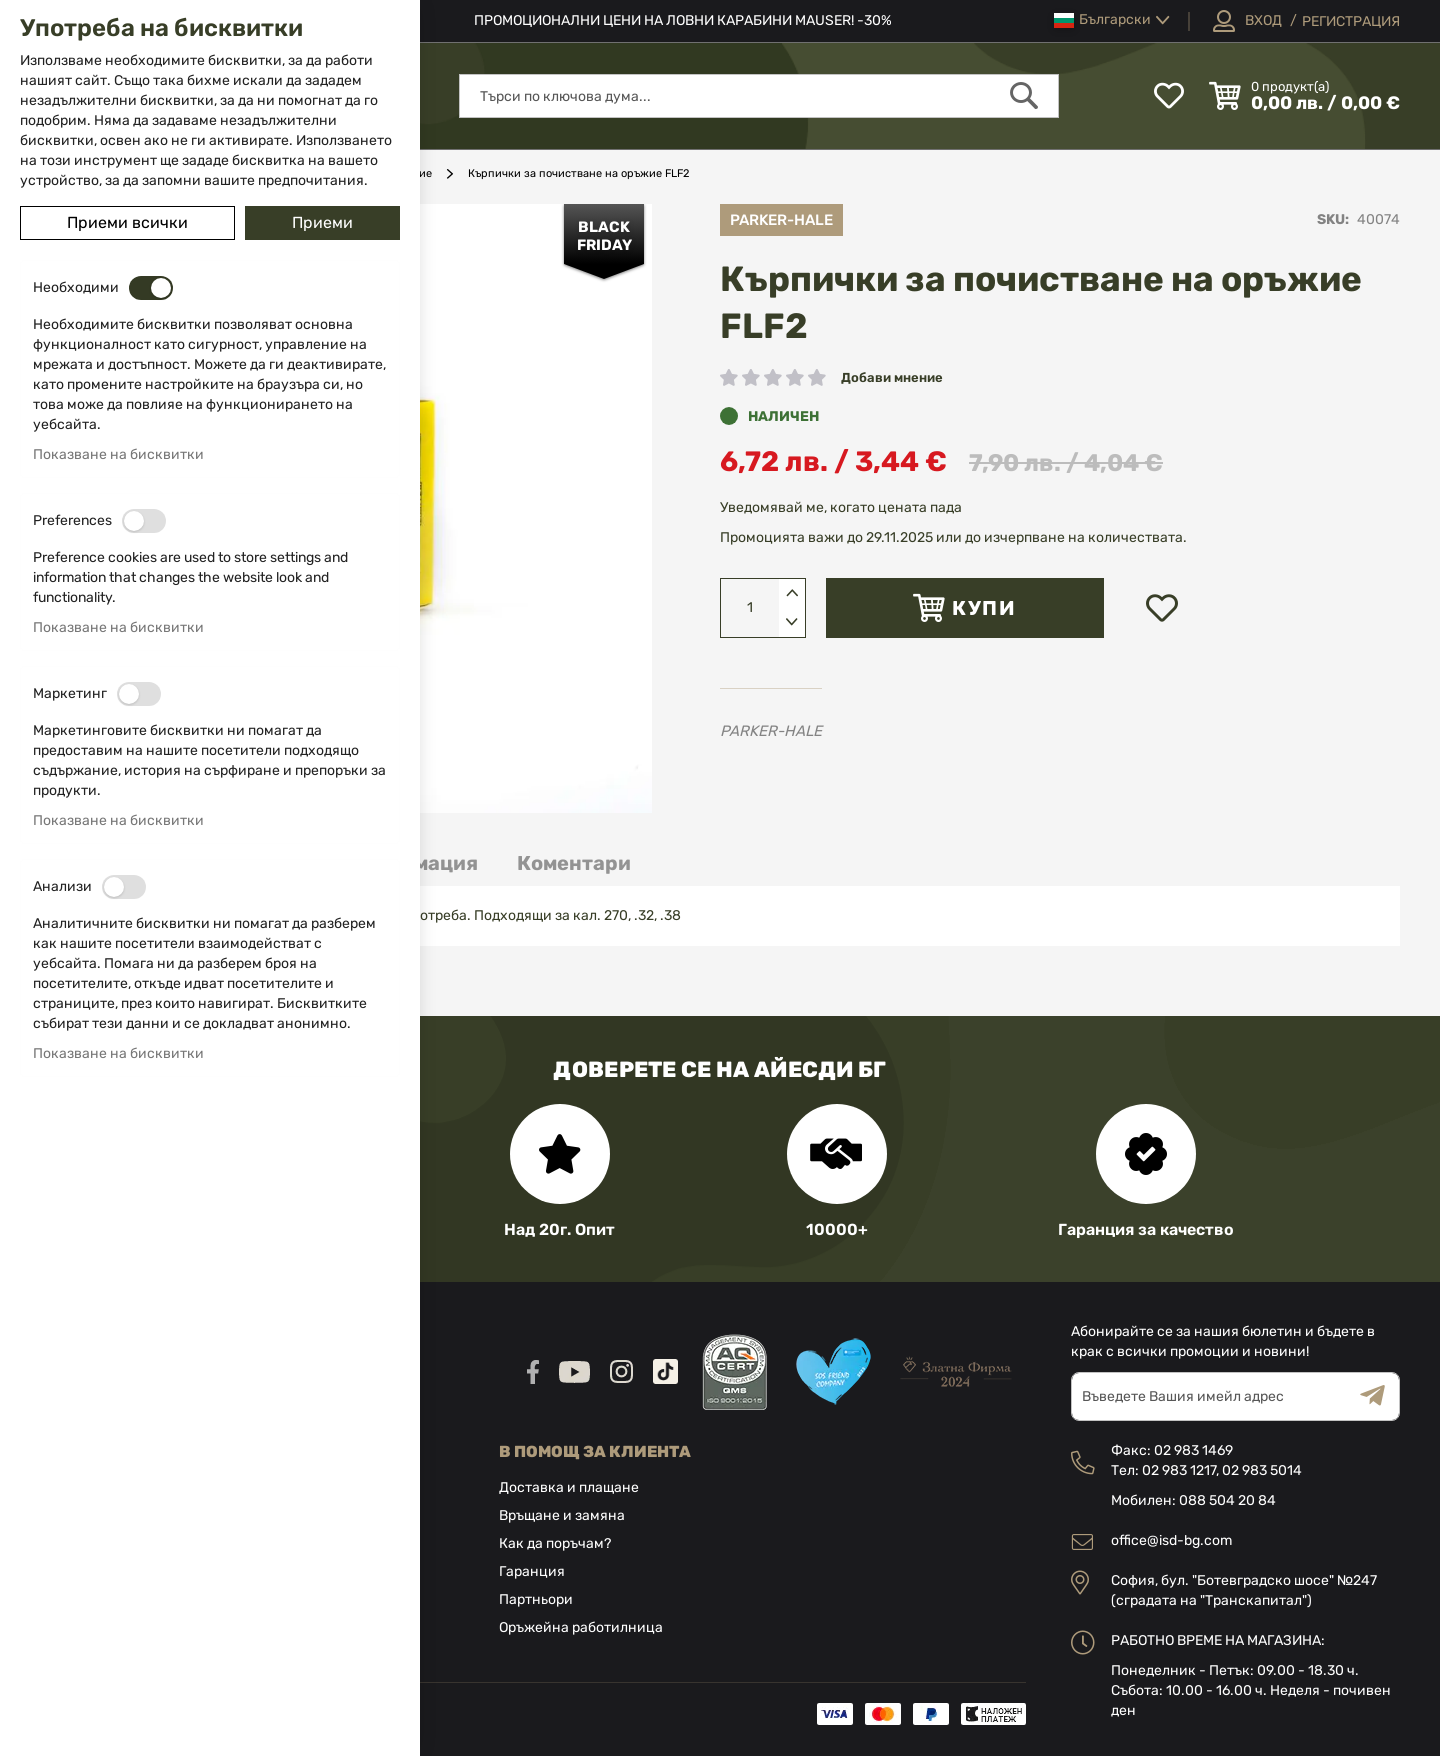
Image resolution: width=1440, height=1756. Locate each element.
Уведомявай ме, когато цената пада (841, 507)
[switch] (151, 288)
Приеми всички (127, 222)
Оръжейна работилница (581, 1627)
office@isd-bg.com (1171, 1540)
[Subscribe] (1380, 1396)
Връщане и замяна (562, 1515)
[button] (1112, 20)
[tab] (574, 863)
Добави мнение (892, 377)
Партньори (536, 1599)
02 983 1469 (1193, 1450)
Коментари (574, 863)
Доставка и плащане (569, 1487)
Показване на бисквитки (118, 454)
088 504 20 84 (1227, 1500)
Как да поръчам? (555, 1543)
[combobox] (759, 96)
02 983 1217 (1179, 1470)
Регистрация (1351, 21)
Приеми (322, 222)
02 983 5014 (1262, 1470)
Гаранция (532, 1571)
